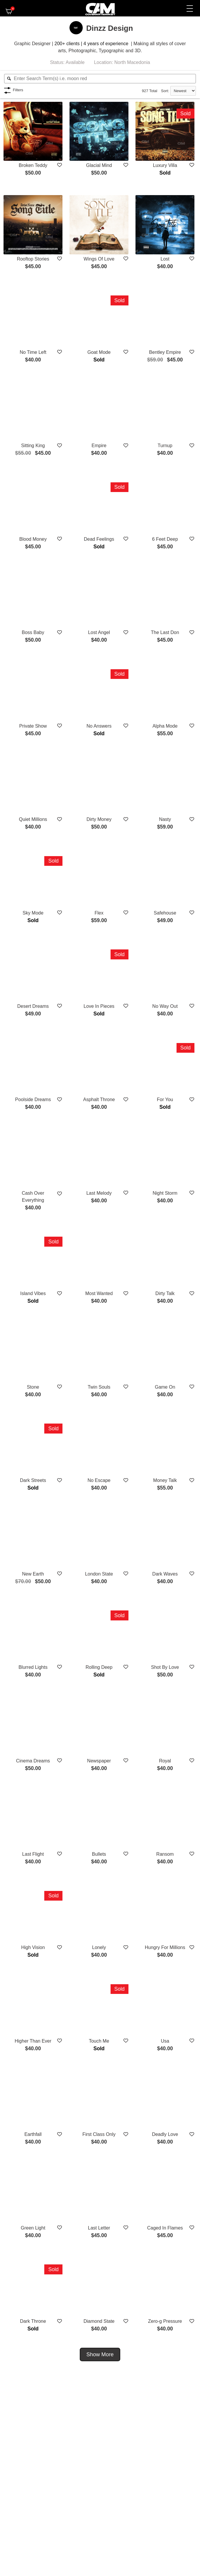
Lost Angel (99, 632)
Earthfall (33, 2134)
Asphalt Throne (99, 1099)
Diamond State (99, 2321)
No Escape (98, 1480)
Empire (98, 445)
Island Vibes (33, 1293)
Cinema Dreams (33, 1760)
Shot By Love (165, 1667)
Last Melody (98, 1193)
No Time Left (33, 352)
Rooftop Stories (33, 258)
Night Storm (164, 1193)
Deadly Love (165, 2134)
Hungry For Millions (165, 1947)
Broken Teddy (33, 165)
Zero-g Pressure (165, 2321)
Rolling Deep (99, 1667)
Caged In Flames (165, 2227)
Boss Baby (33, 632)
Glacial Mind (99, 165)
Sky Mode (33, 912)
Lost (164, 258)
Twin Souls (99, 1387)
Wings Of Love (99, 258)
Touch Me (99, 2041)
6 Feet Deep (165, 539)
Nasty (165, 819)
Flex (98, 912)
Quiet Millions (33, 819)
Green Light (33, 2227)
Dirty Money (99, 819)
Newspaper (99, 1760)
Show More (99, 2354)
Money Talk (165, 1480)
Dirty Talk (165, 1293)
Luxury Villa (165, 165)
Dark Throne (33, 2321)
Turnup (165, 445)
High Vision (33, 1947)
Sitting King (33, 445)
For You (165, 1099)
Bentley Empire (165, 352)
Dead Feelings (99, 539)
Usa (165, 2041)
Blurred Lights (33, 1667)
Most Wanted (99, 1293)
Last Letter (99, 2227)
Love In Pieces (99, 1006)
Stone (33, 1387)
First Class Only (99, 2134)
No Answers (99, 726)
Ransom (165, 1854)
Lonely (99, 1947)
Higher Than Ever (33, 2041)
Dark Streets (33, 1480)
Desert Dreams (33, 1006)
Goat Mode (99, 352)
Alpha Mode (164, 726)
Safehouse (165, 912)
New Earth (33, 1573)
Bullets (99, 1854)
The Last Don (165, 632)
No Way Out (165, 1006)
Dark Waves (165, 1573)
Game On (165, 1387)
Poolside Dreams (33, 1099)
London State (99, 1573)
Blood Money (33, 539)
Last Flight (33, 1854)
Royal (165, 1760)
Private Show (33, 726)
